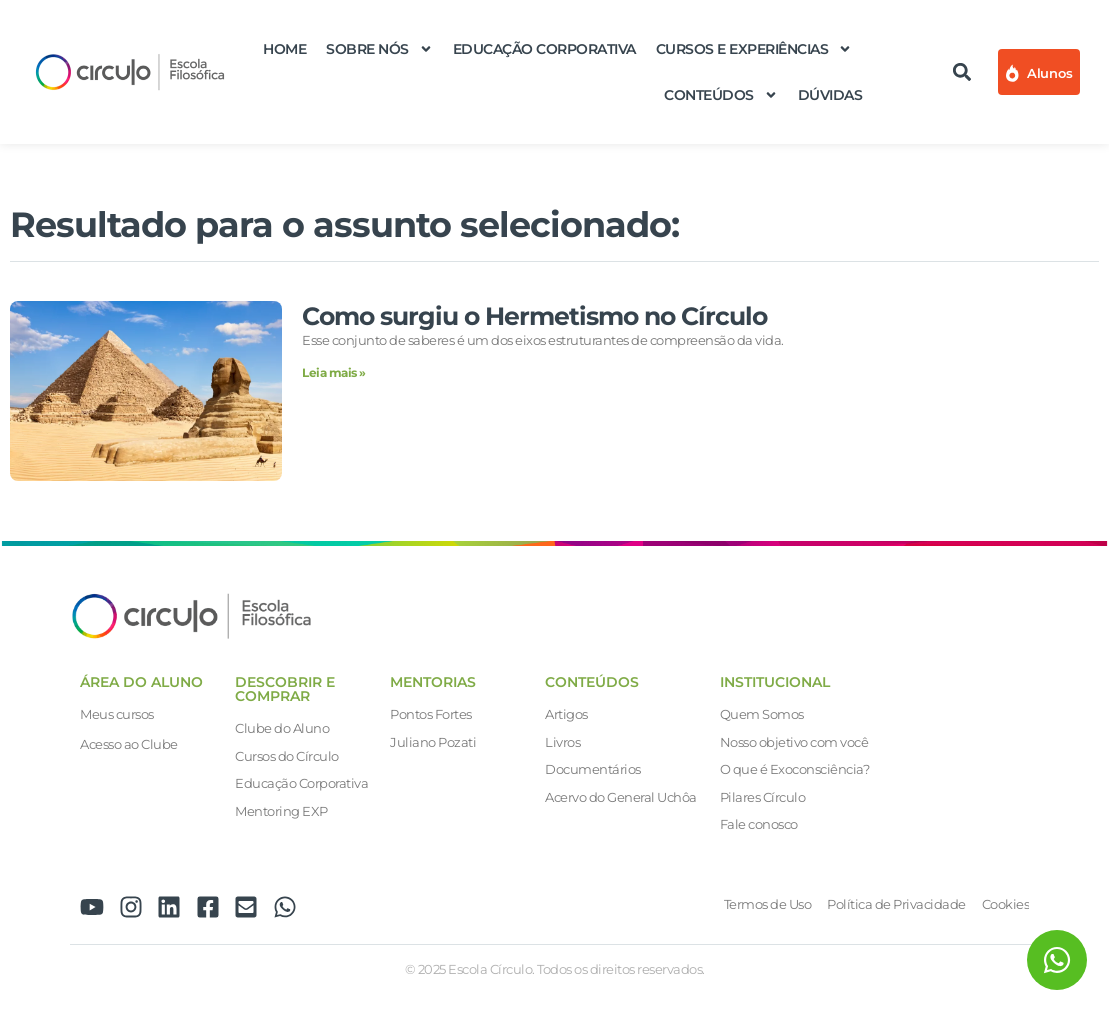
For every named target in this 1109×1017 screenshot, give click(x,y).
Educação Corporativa (544, 49)
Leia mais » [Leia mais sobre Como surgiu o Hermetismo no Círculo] (334, 372)
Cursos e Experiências (754, 49)
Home (284, 49)
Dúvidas (830, 95)
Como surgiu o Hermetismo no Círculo (534, 316)
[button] (961, 72)
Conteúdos (721, 95)
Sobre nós (379, 49)
